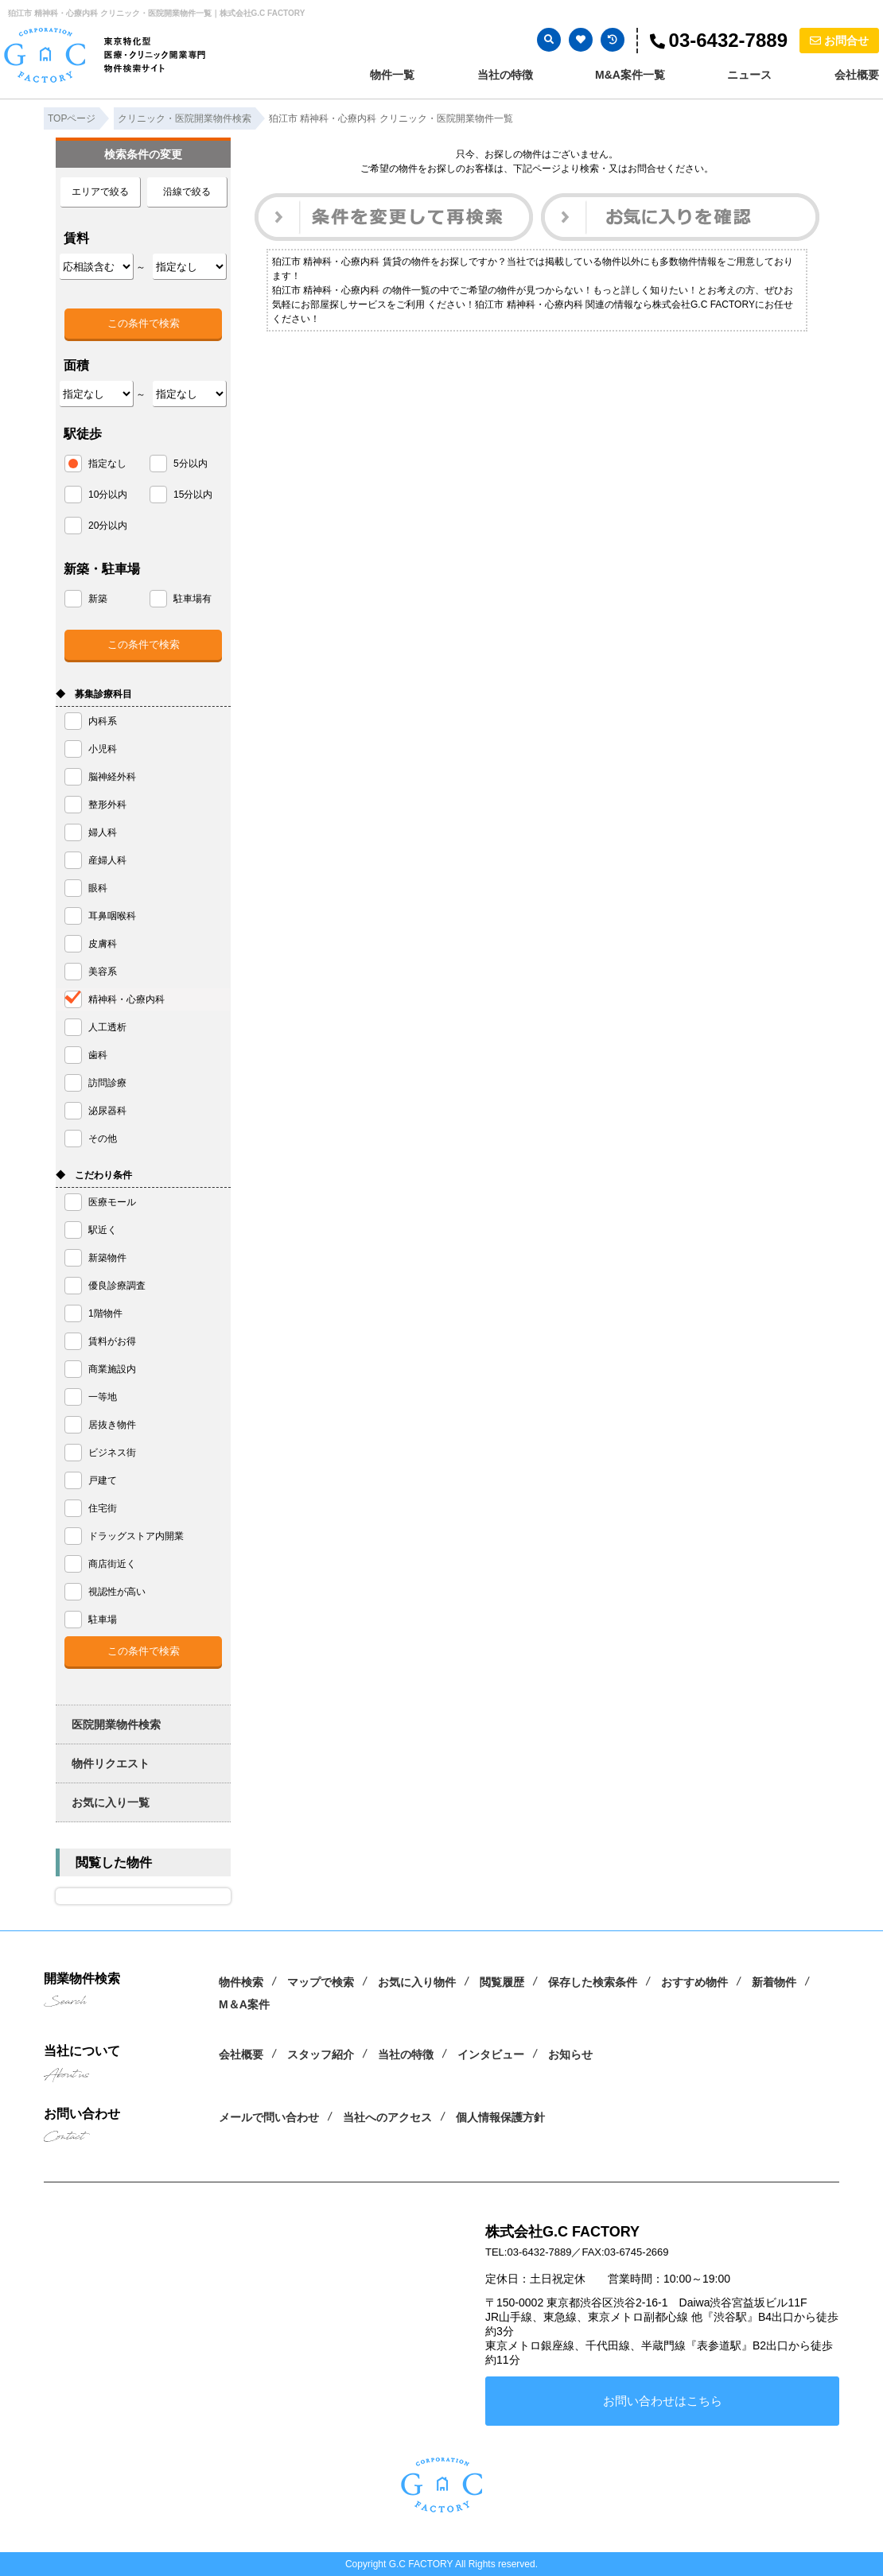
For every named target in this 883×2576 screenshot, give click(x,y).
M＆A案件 (244, 2004)
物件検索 (241, 1982)
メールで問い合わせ (269, 2117)
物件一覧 (392, 74)
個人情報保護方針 (500, 2117)
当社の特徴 (505, 74)
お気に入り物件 (417, 1982)
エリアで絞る (100, 191)
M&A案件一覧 (630, 74)
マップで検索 (320, 1982)
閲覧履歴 (502, 1982)
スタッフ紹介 (320, 2054)
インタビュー (490, 2054)
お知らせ (570, 2054)
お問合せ (839, 40)
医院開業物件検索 (116, 1724)
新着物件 (774, 1982)
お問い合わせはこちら (662, 2400)
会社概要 (856, 74)
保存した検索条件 (592, 1982)
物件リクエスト (111, 1763)
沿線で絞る (187, 191)
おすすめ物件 (694, 1982)
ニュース (749, 74)
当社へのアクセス (387, 2117)
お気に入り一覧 (111, 1802)
